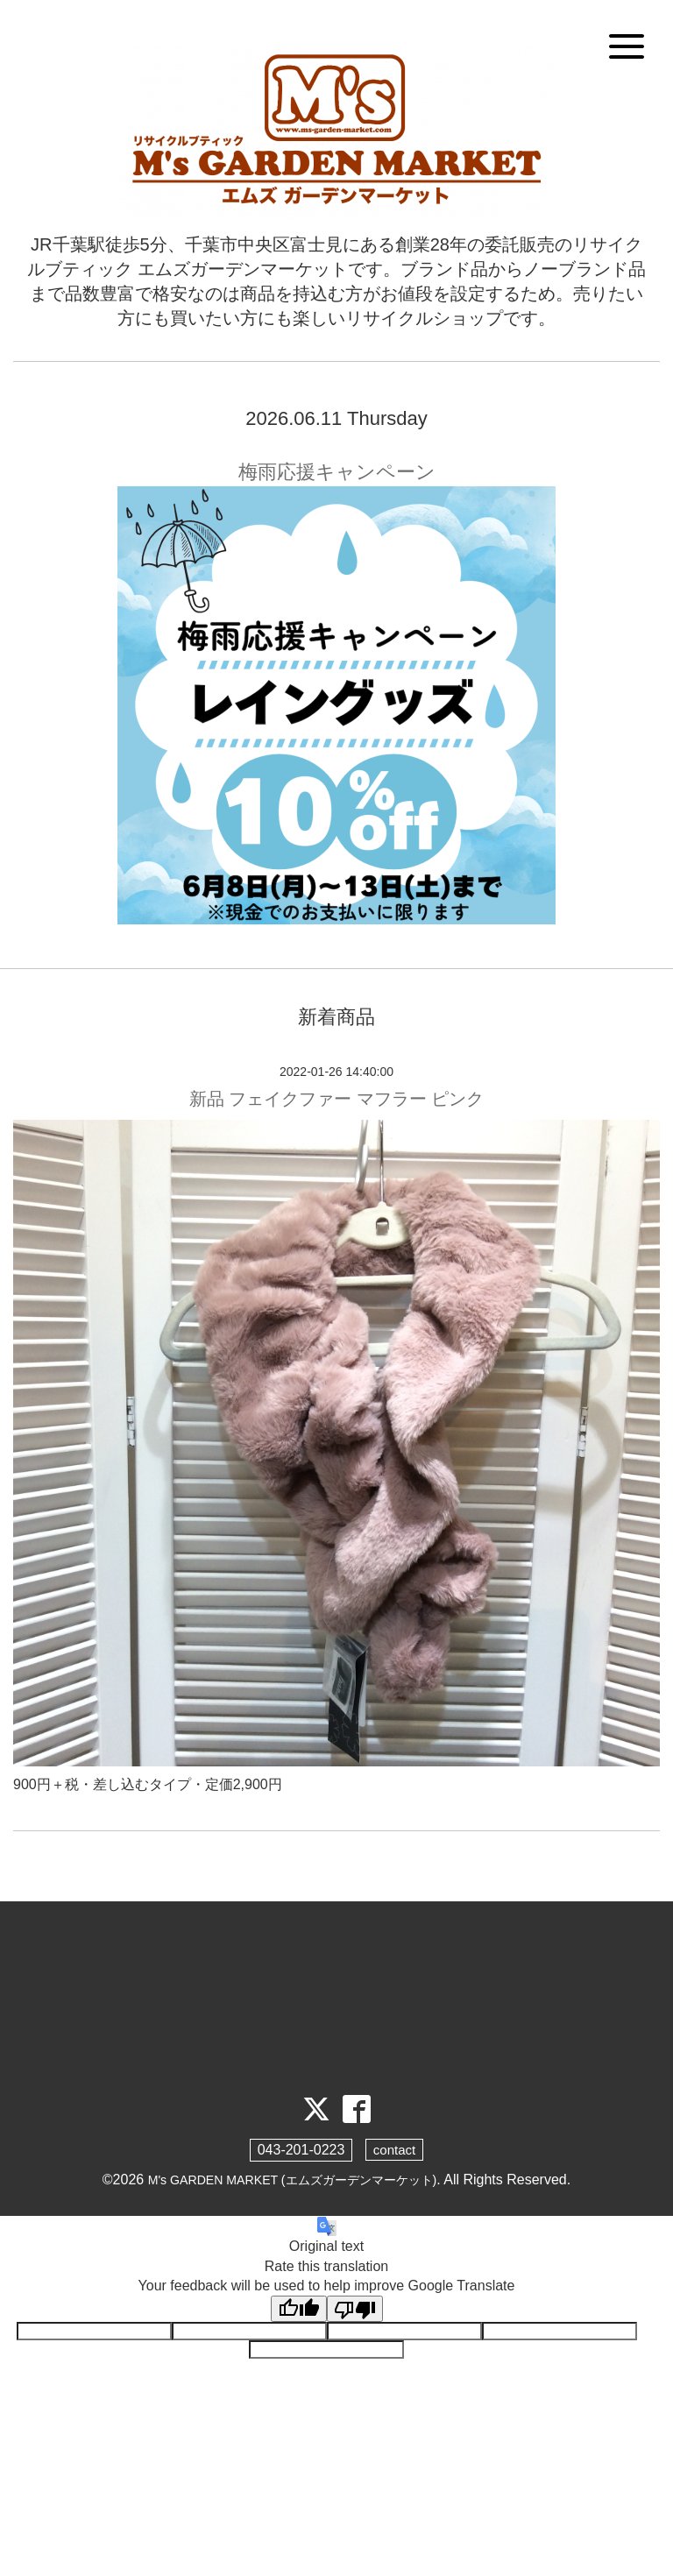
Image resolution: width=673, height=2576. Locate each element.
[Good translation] (299, 2310)
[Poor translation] (355, 2310)
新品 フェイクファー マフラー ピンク (337, 1098)
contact (394, 2150)
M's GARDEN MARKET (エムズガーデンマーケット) (292, 2180)
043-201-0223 (300, 2150)
